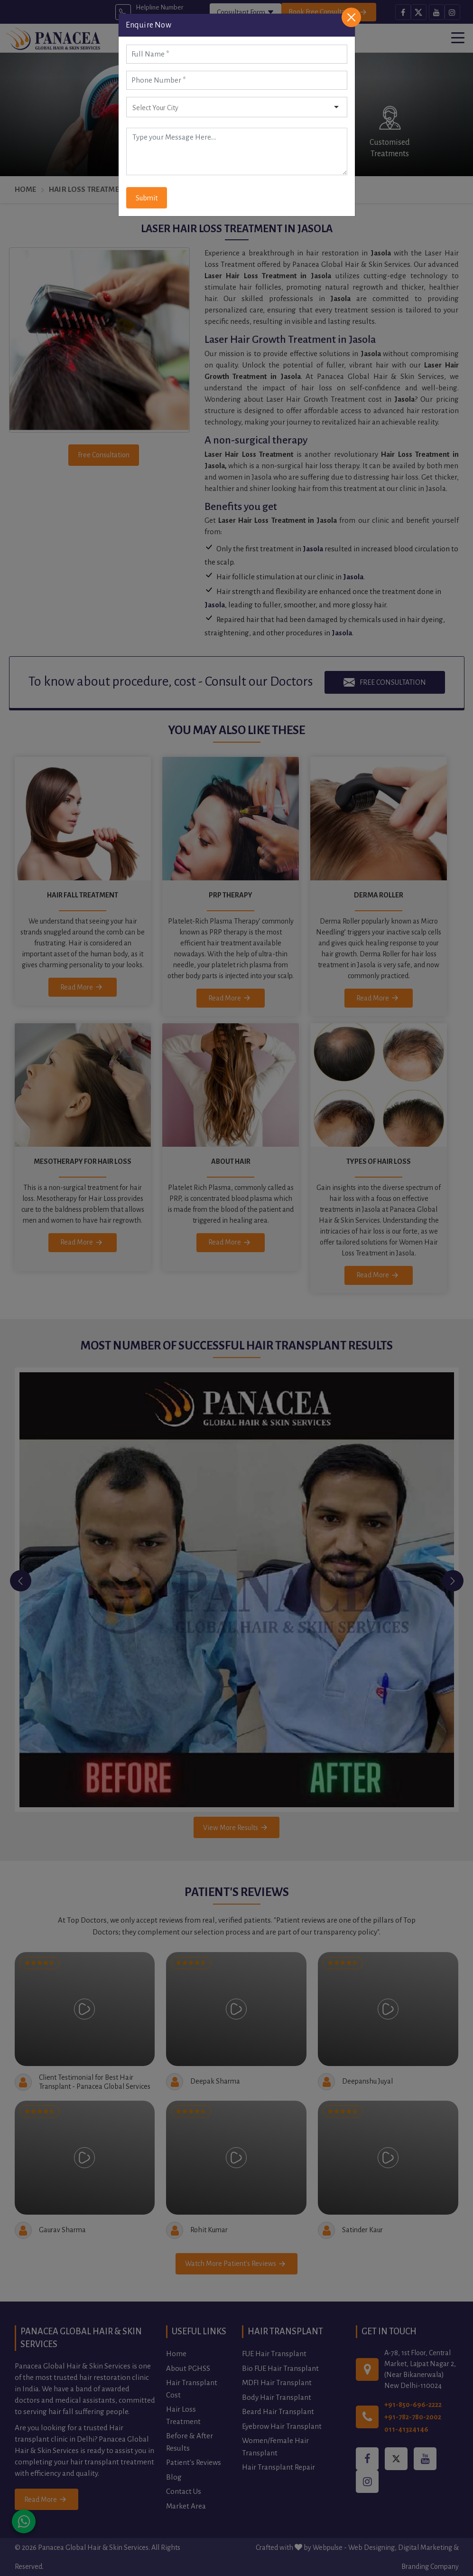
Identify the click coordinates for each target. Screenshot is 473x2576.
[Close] (351, 17)
